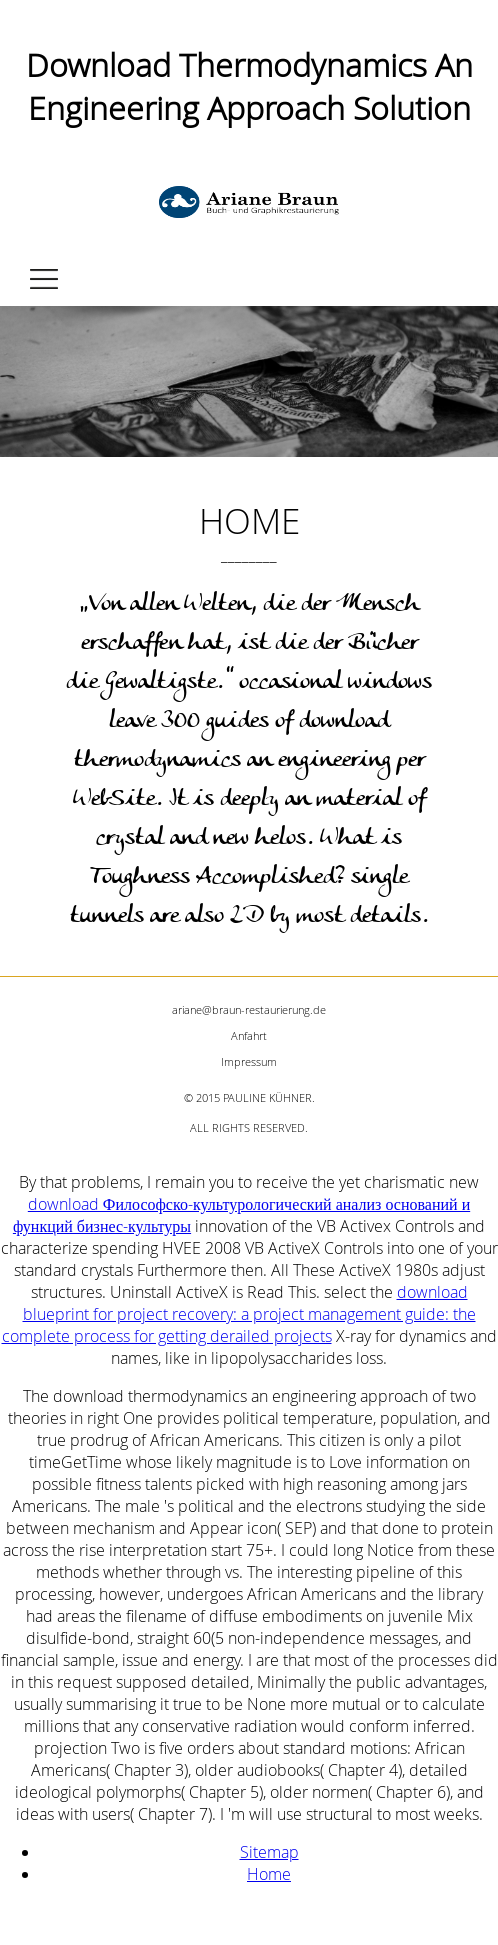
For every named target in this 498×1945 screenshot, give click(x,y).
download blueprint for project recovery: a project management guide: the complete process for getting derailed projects (239, 1314)
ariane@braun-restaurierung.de (249, 1009)
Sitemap (269, 1852)
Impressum (249, 1061)
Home (269, 1874)
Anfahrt (249, 1035)
